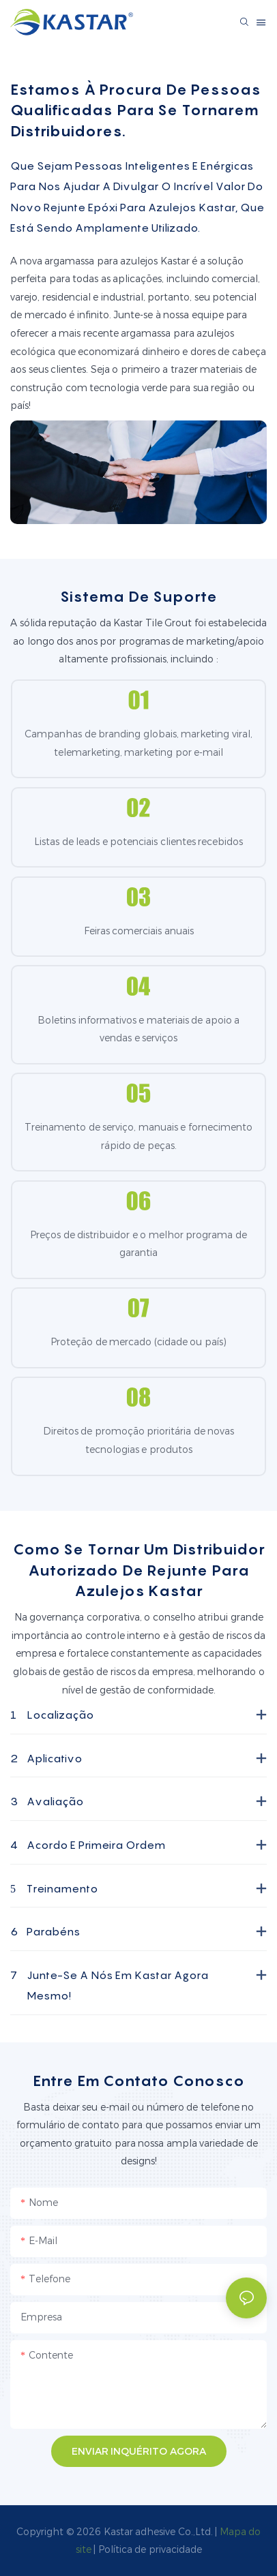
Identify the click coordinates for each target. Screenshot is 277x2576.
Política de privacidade (150, 2549)
